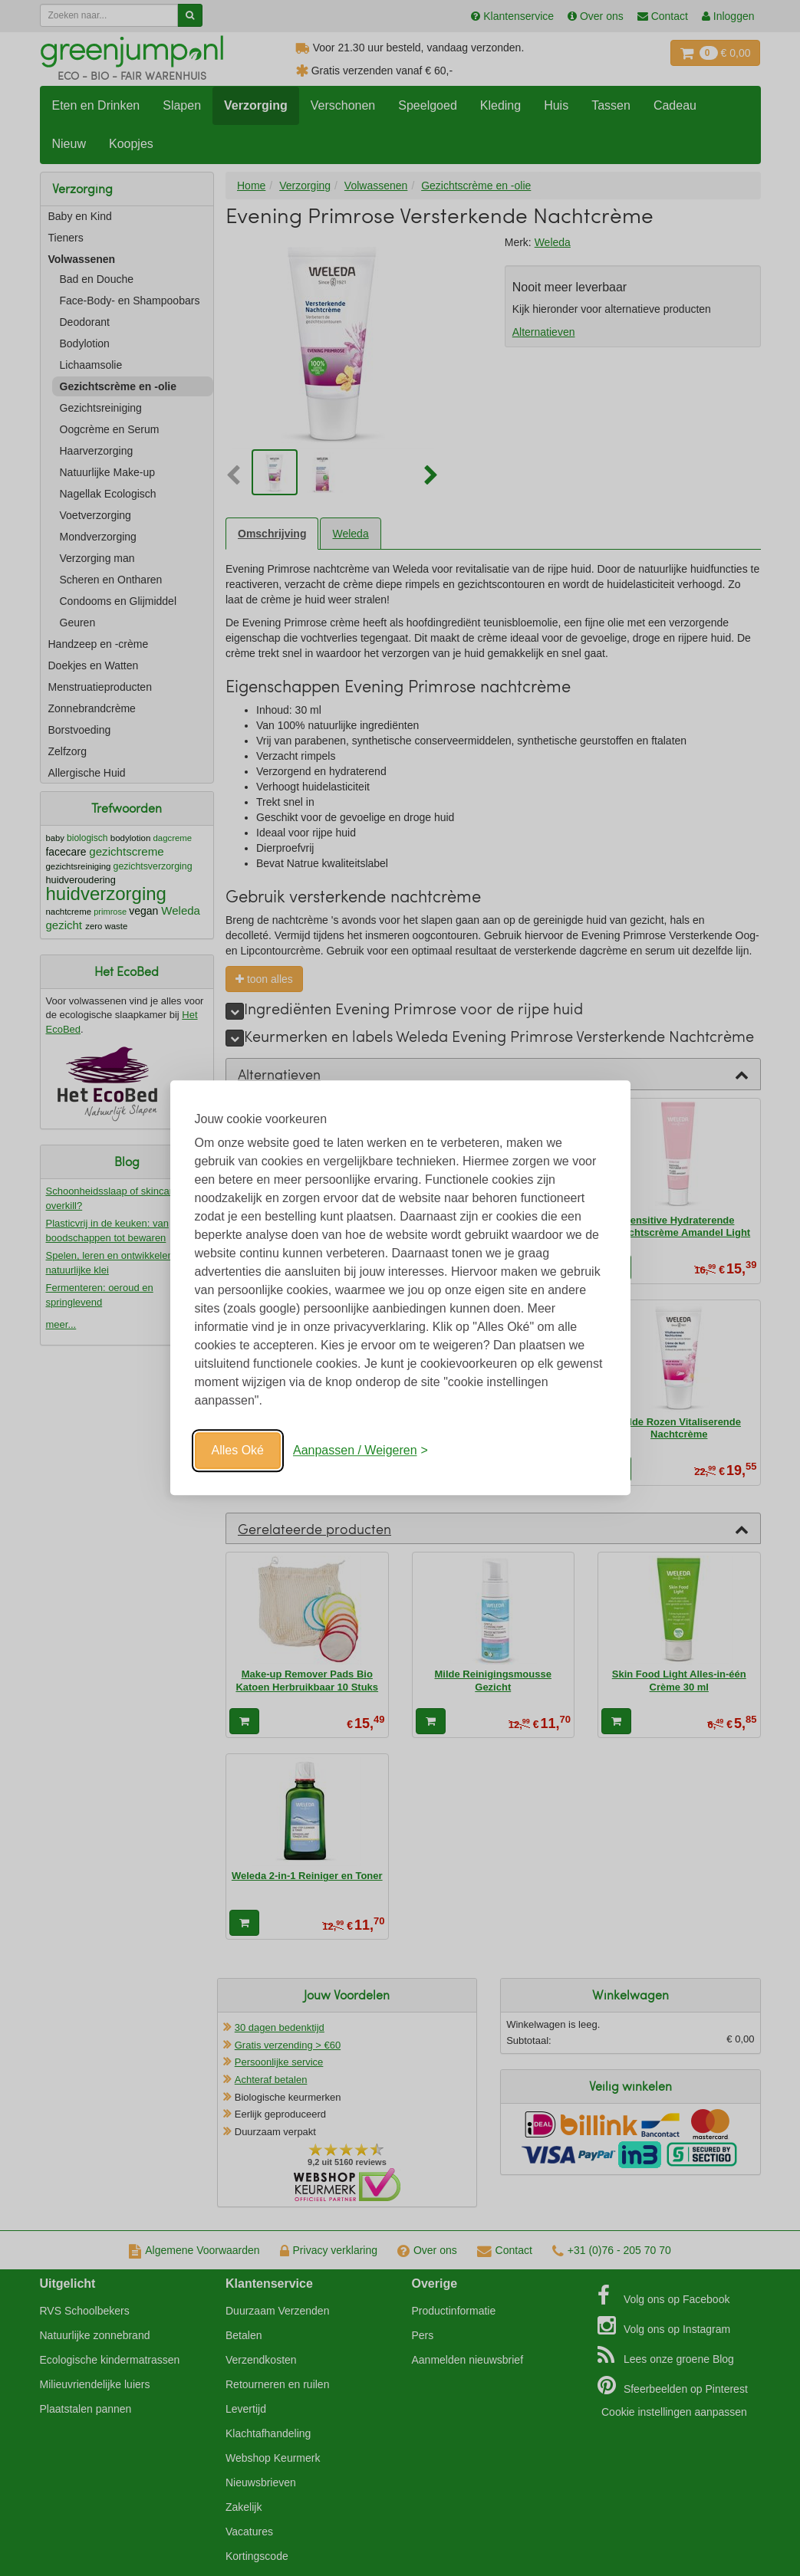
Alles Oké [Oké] (238, 1450)
